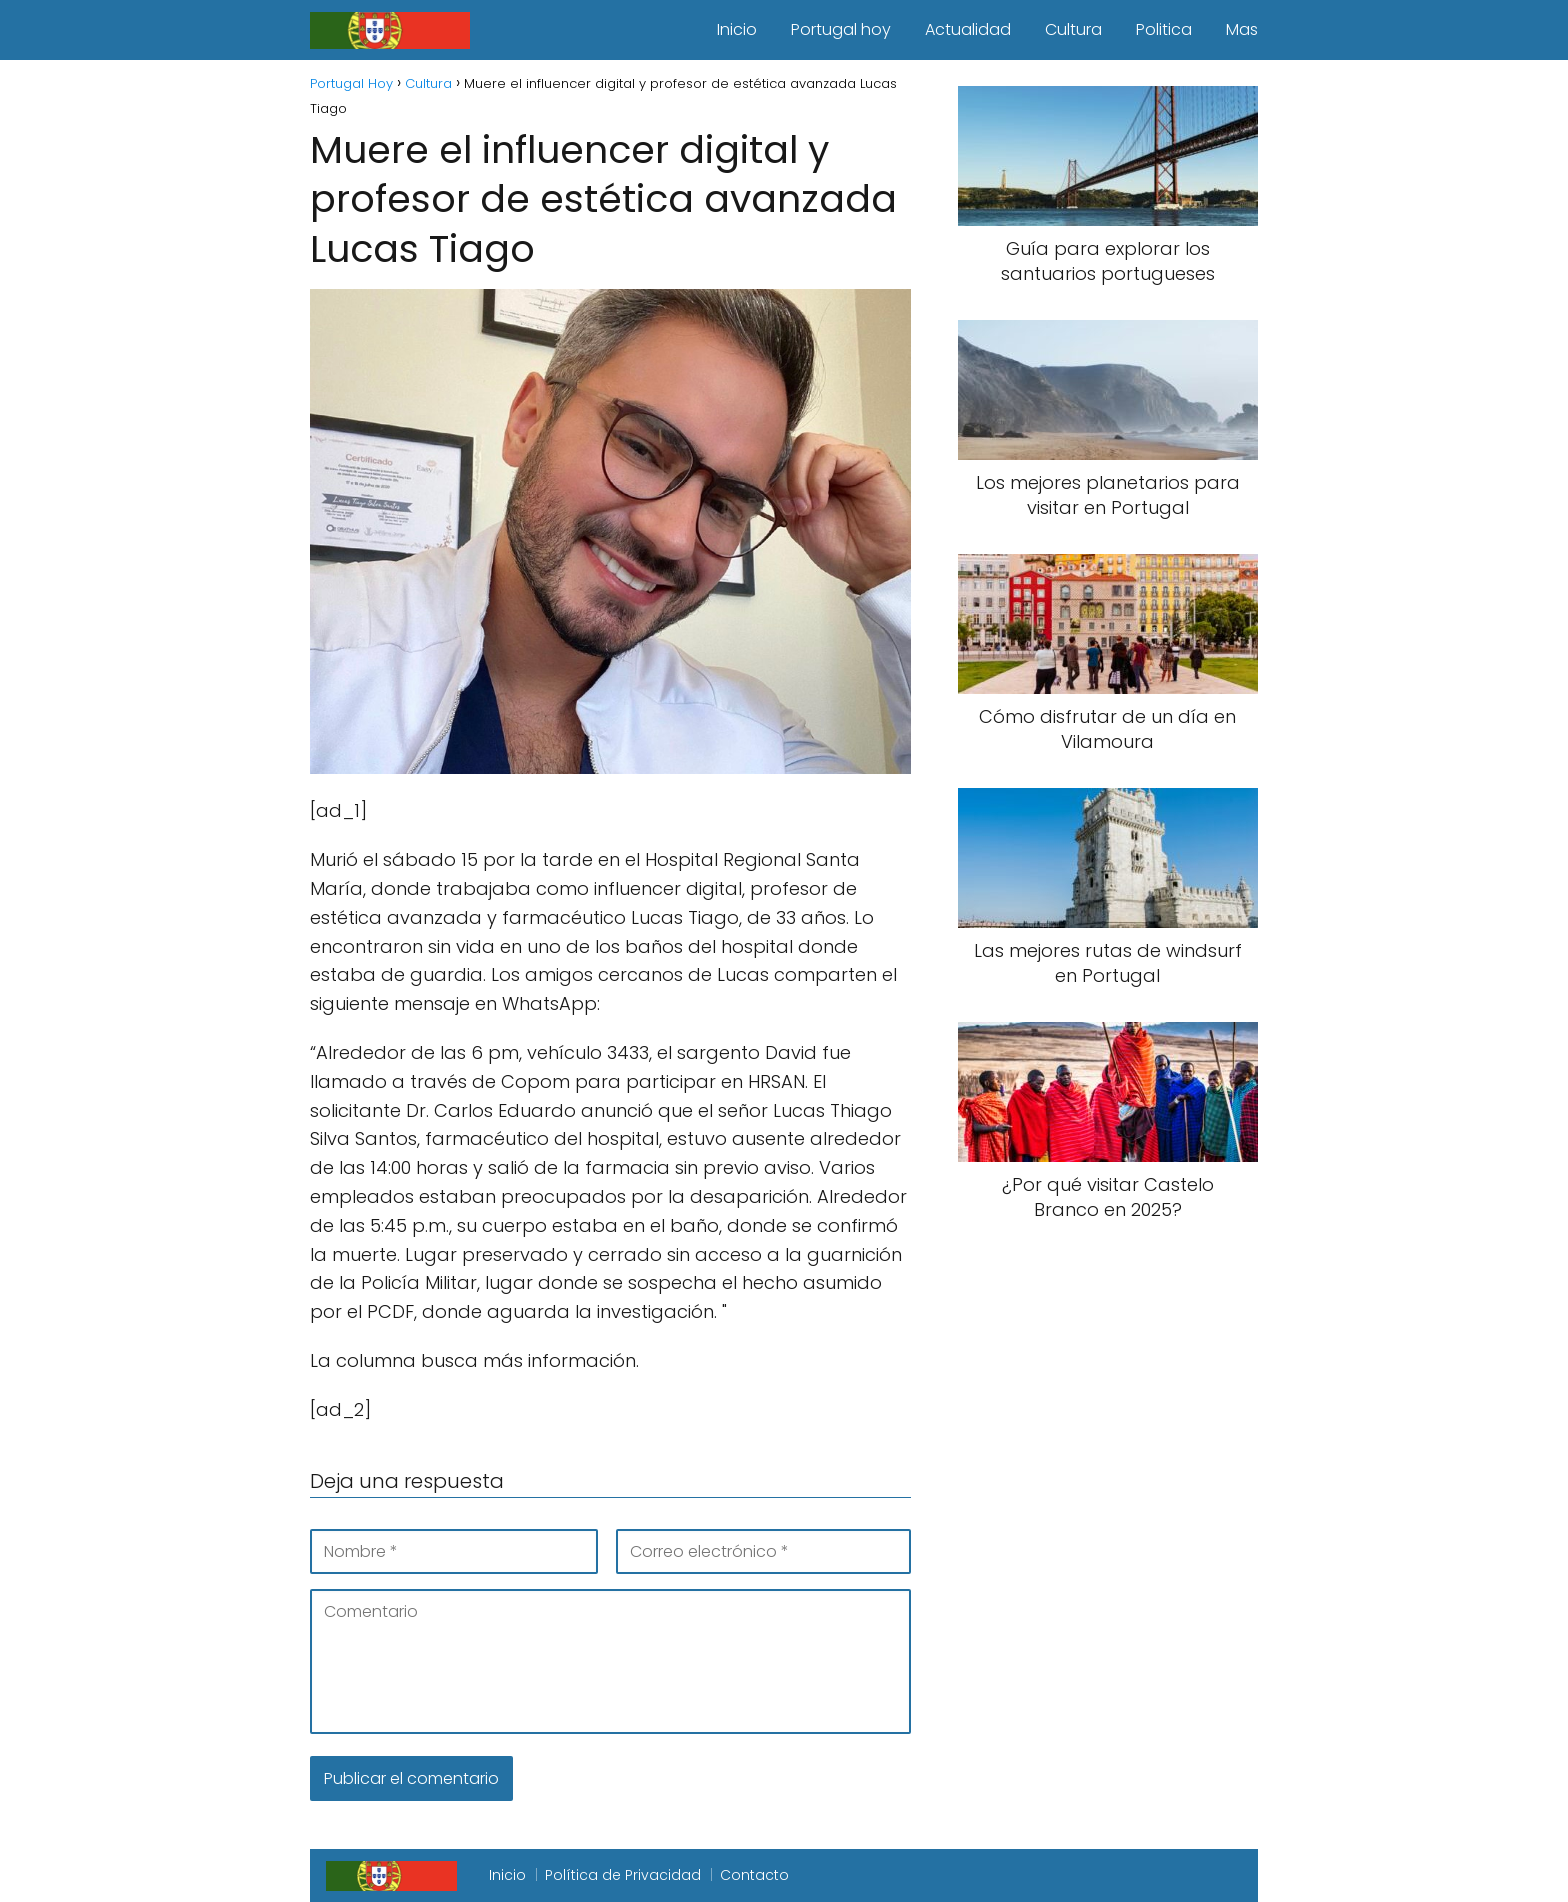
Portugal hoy (841, 29)
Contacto (754, 1875)
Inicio (737, 29)
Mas (1242, 29)
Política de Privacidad (623, 1875)
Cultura (1073, 29)
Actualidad (968, 29)
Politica (1164, 29)
